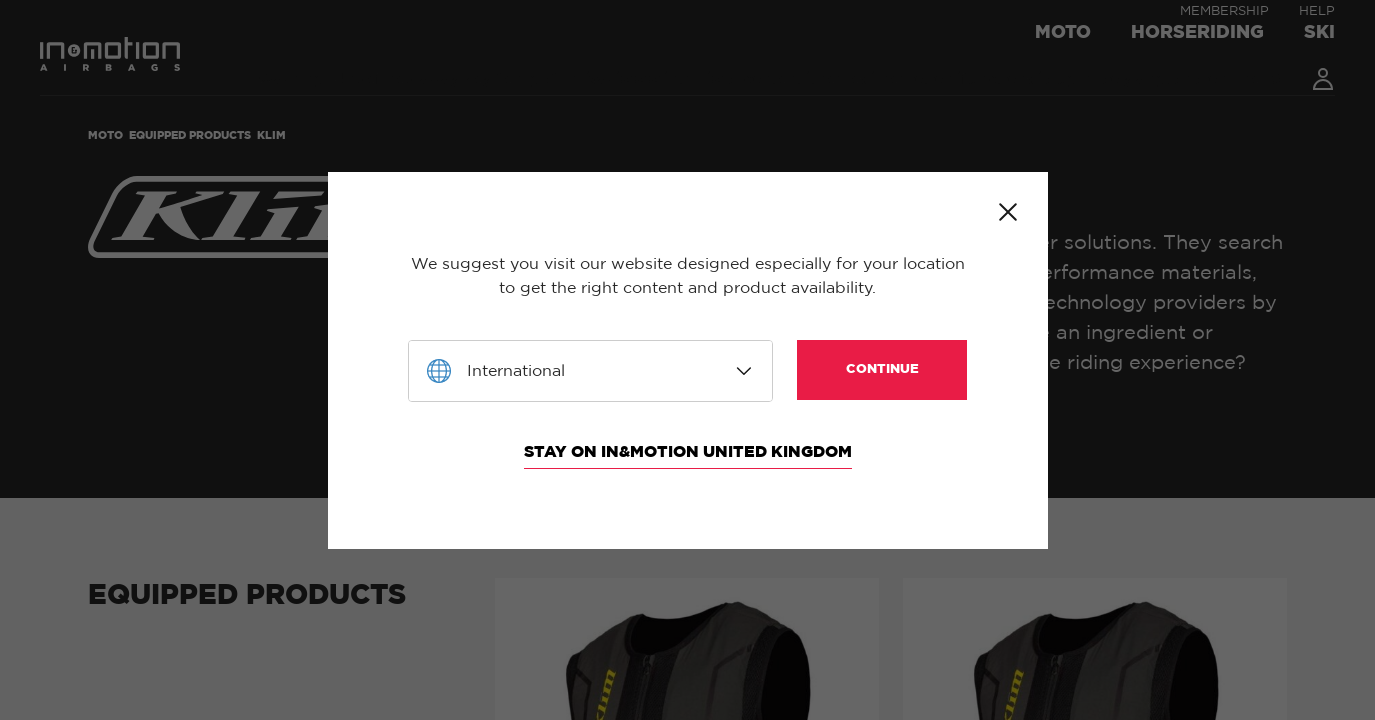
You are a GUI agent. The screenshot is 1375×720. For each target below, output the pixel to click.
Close (1008, 212)
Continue (882, 369)
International (516, 371)
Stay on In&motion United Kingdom (688, 452)
